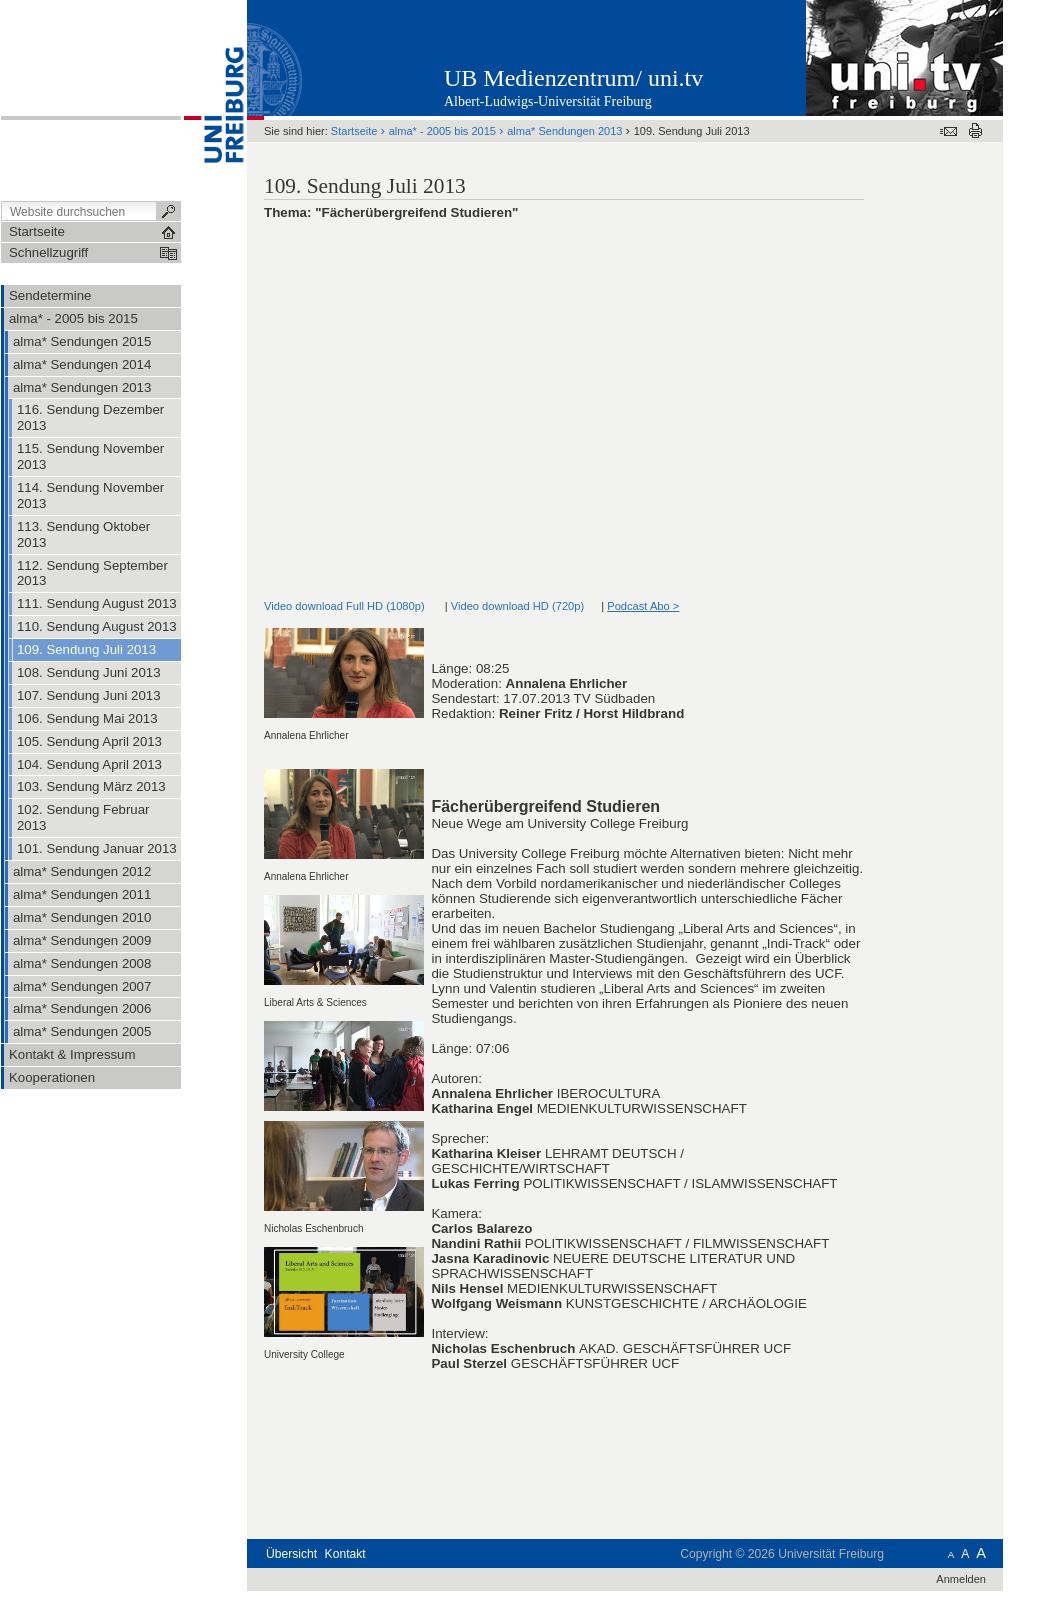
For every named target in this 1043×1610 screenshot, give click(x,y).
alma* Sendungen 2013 (564, 131)
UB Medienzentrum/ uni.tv (573, 78)
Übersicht (291, 1554)
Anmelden (961, 1579)
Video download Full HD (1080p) (344, 606)
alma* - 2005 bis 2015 (442, 131)
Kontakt (345, 1554)
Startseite (354, 131)
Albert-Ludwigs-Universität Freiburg (548, 101)
